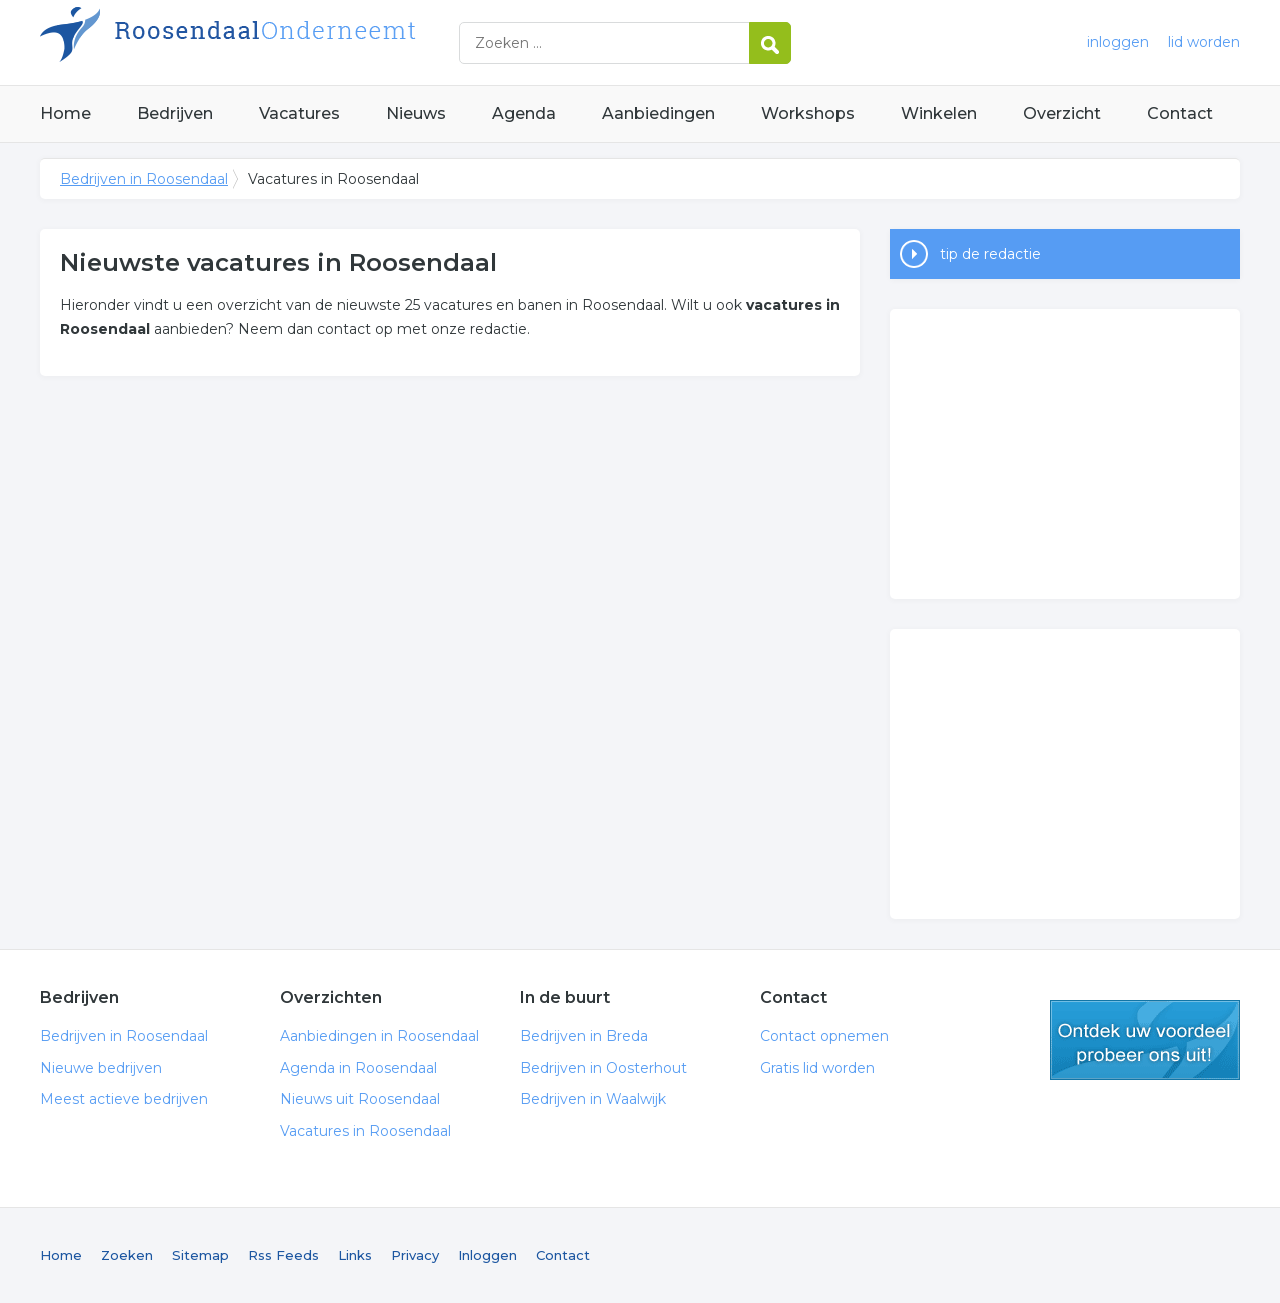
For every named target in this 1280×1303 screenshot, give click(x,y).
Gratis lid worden (817, 1068)
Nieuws (416, 113)
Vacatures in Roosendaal (365, 1131)
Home (65, 113)
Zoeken (127, 1255)
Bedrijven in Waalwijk (593, 1099)
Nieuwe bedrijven (101, 1068)
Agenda (524, 113)
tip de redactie (990, 254)
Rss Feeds (283, 1255)
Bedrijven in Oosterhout (603, 1068)
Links (355, 1255)
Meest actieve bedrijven (124, 1099)
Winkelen (939, 113)
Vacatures (299, 113)
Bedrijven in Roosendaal (290, 42)
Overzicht (1062, 113)
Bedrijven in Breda (584, 1036)
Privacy (415, 1255)
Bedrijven (175, 113)
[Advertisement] (1065, 454)
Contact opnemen (824, 1036)
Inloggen (487, 1255)
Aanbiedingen (658, 113)
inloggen (1118, 42)
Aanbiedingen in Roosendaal (379, 1036)
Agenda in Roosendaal (358, 1068)
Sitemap (200, 1255)
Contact (1180, 113)
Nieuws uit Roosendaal (360, 1099)
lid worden (1204, 42)
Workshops (808, 113)
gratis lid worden (1145, 1040)
